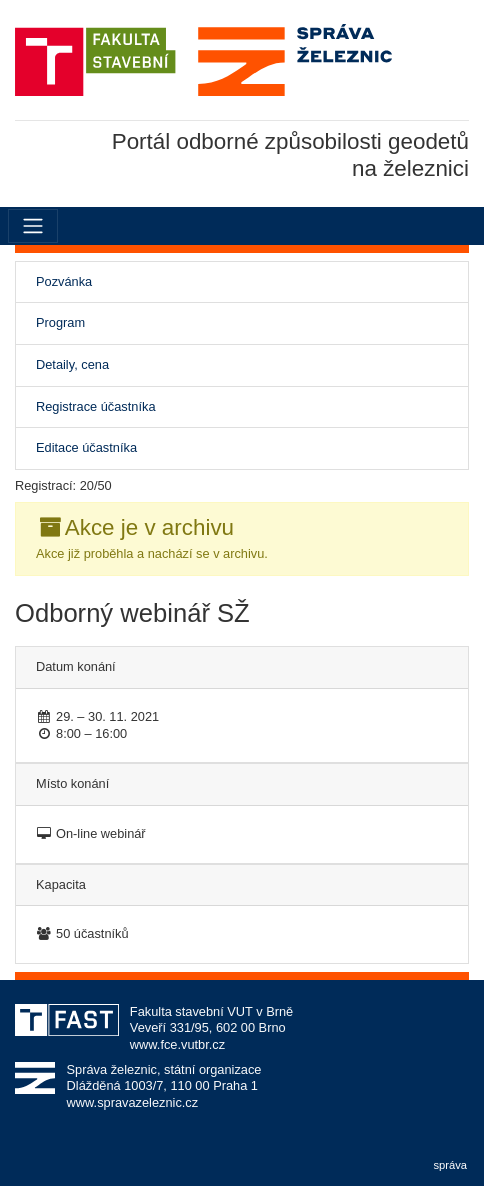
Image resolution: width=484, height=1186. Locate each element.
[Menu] (33, 226)
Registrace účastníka (96, 406)
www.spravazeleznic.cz (133, 1102)
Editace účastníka (86, 447)
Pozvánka (86, 281)
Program (60, 322)
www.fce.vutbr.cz (177, 1044)
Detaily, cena (72, 364)
